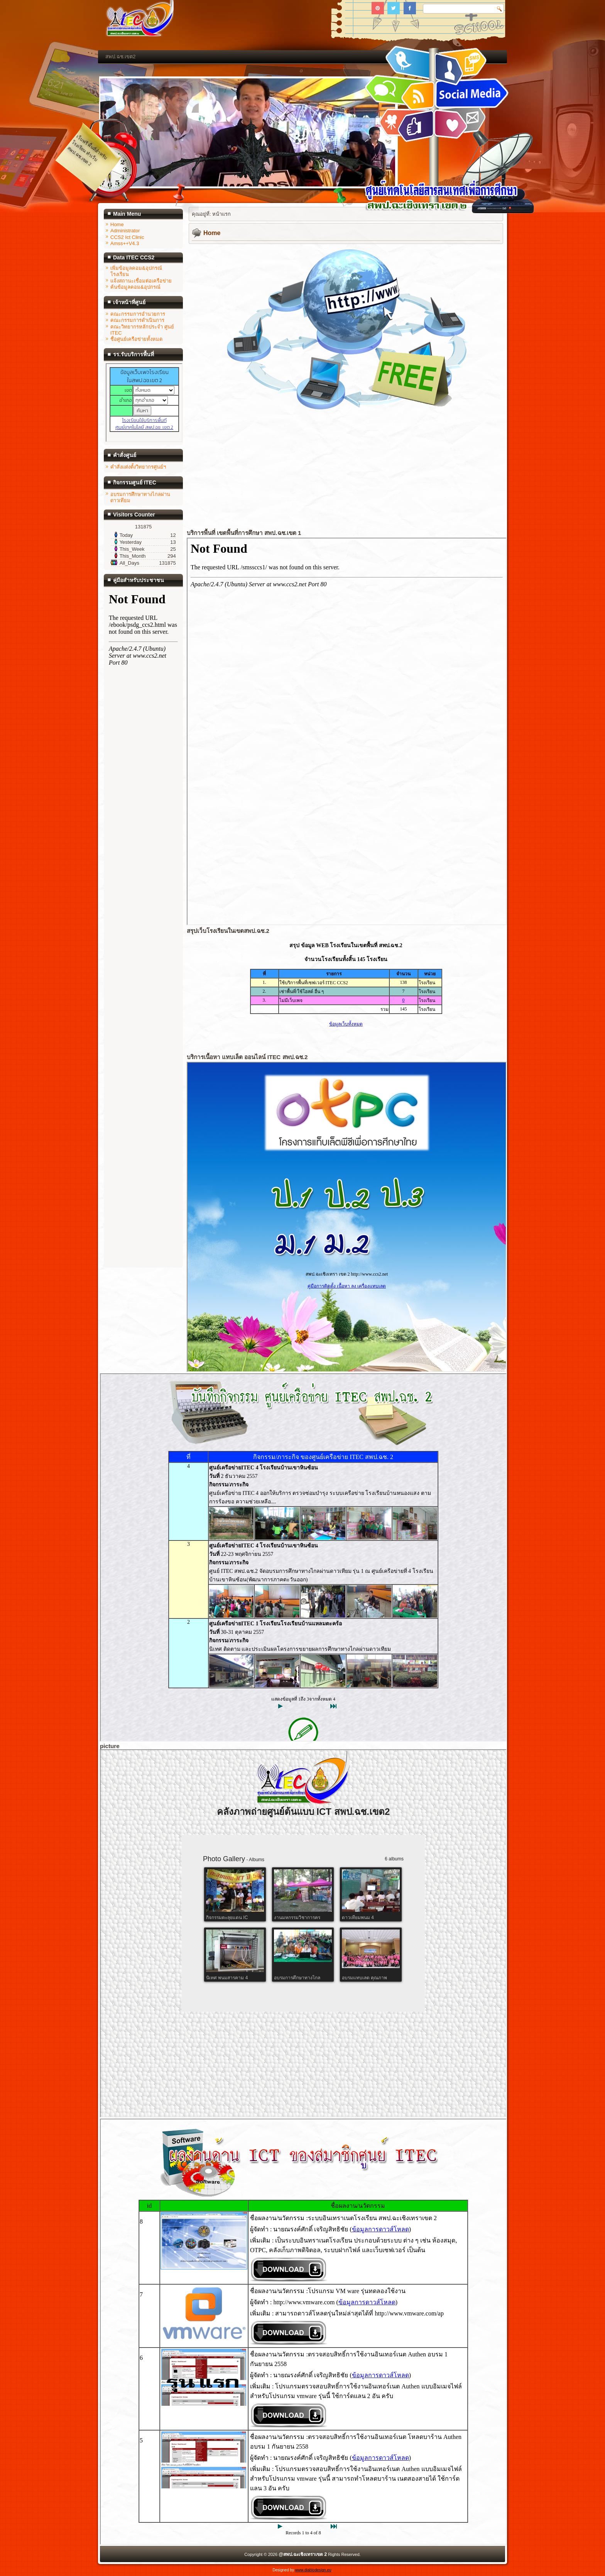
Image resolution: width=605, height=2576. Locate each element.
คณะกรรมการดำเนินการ (137, 320)
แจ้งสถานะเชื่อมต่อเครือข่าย (141, 281)
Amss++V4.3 (124, 243)
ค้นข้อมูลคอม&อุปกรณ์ (135, 287)
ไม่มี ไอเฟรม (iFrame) (144, 402)
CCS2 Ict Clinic (127, 237)
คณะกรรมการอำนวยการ (137, 314)
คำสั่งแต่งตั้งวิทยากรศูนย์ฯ (138, 467)
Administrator (125, 231)
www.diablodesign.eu (313, 2570)
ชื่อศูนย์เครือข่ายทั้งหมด (136, 339)
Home (117, 224)
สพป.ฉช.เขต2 (120, 56)
